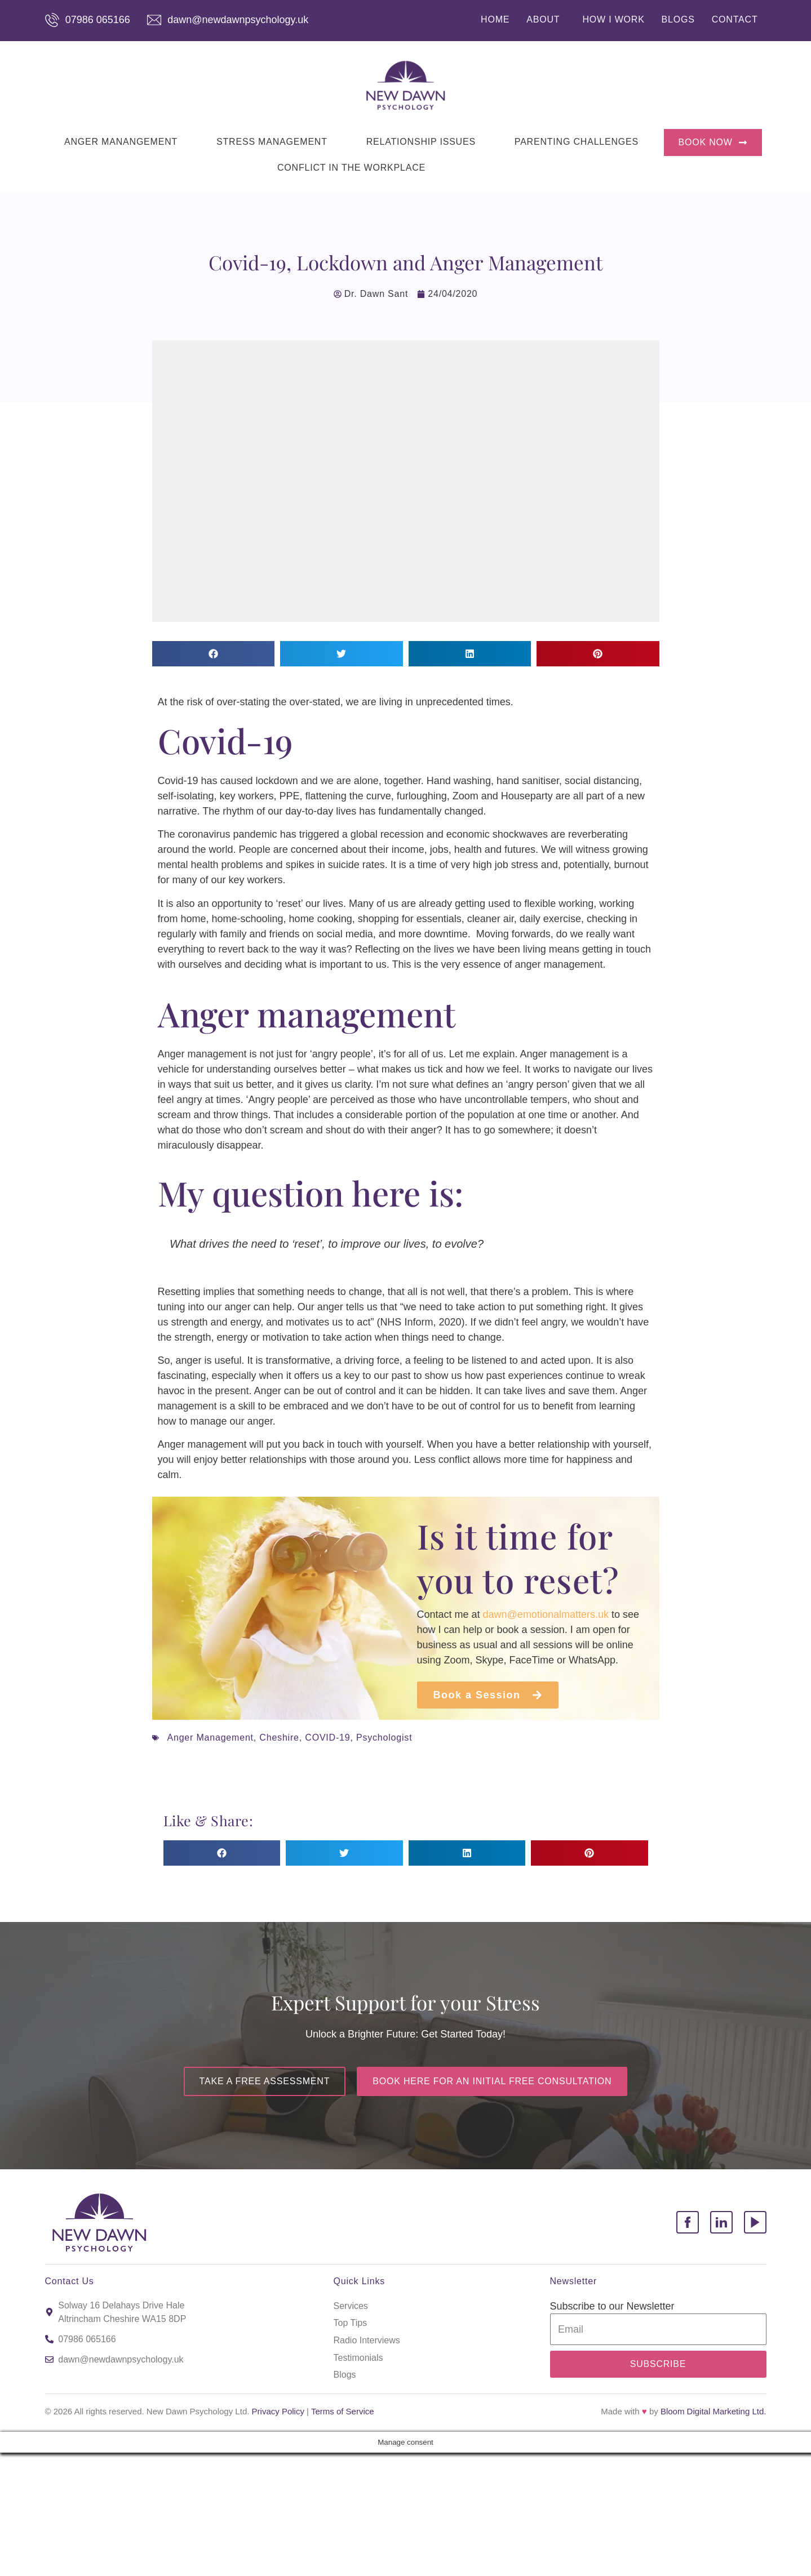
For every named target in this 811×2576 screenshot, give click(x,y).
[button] (213, 653)
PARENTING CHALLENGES (577, 141)
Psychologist (384, 1737)
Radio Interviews (367, 2340)
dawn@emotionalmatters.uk (546, 1614)
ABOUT (543, 19)
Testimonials (358, 2358)
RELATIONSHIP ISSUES (421, 141)
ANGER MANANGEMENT (121, 141)
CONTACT (735, 19)
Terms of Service (342, 2411)
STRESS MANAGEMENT (271, 141)
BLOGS (678, 19)
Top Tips (350, 2323)
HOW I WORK (613, 19)
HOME (495, 19)
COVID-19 (327, 1737)
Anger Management (210, 1737)
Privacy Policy (278, 2411)
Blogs (345, 2374)
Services (351, 2306)
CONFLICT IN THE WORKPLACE (351, 167)
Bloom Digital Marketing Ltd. (713, 2411)
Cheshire (279, 1737)
